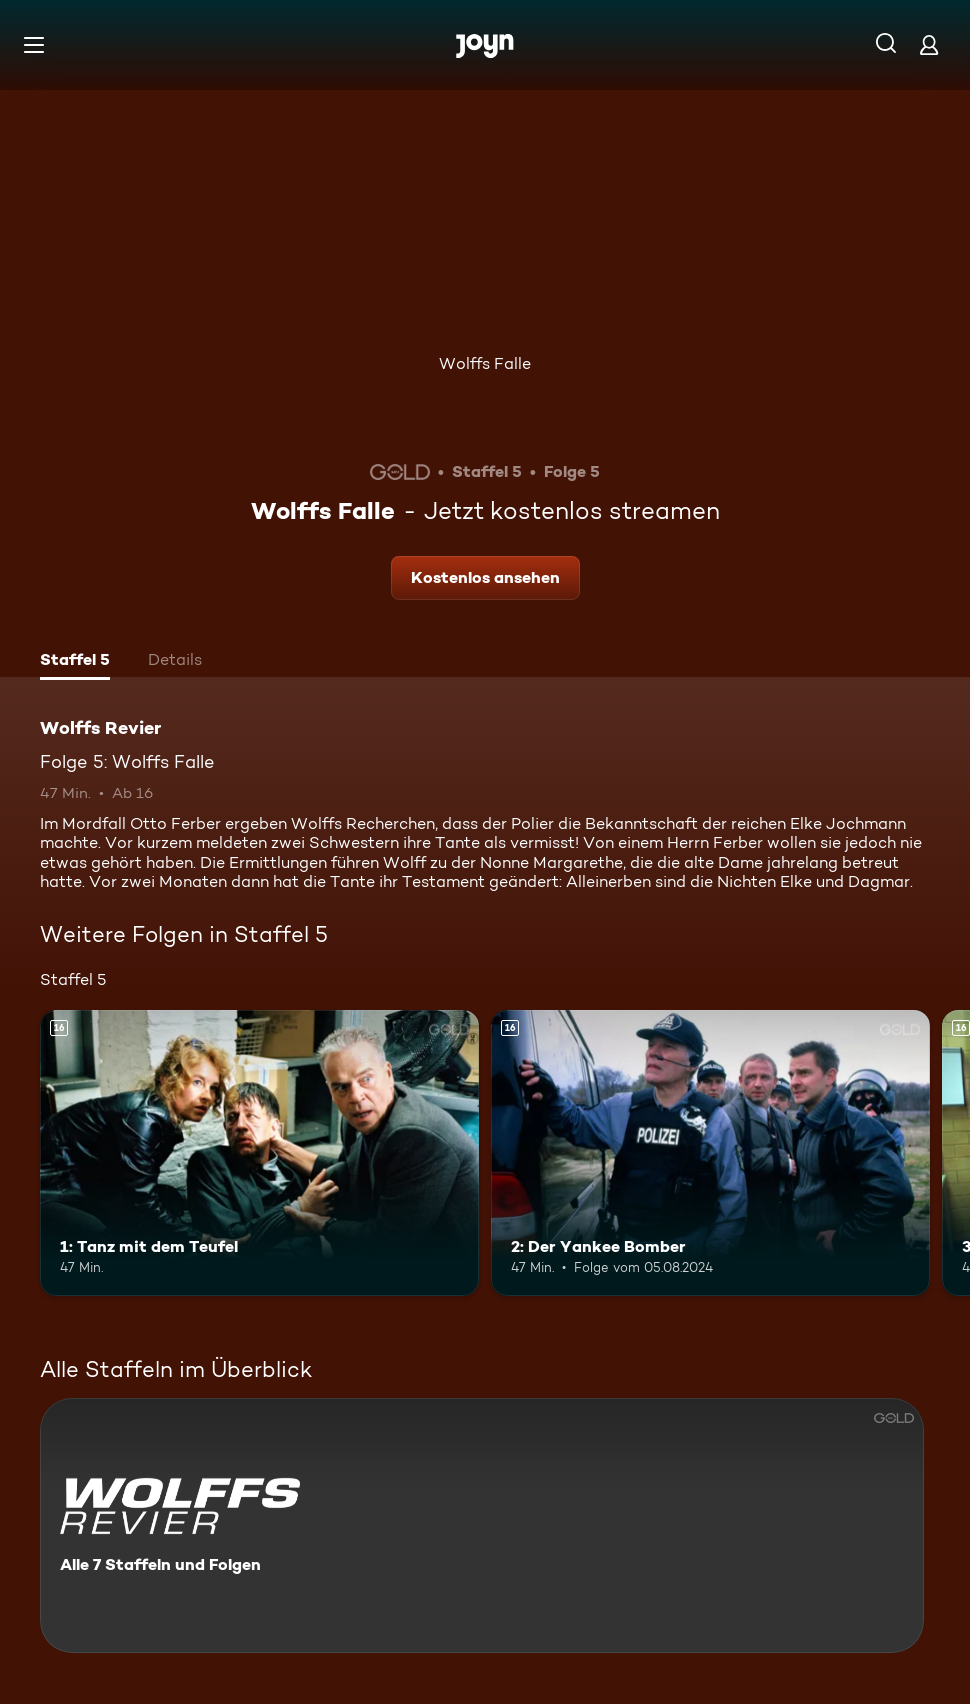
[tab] (75, 662)
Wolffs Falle (485, 363)
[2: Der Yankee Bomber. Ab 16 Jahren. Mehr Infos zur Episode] (710, 1152)
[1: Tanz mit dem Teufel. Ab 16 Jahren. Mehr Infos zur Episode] (259, 1152)
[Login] (929, 44)
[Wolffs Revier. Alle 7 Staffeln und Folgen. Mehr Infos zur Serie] (482, 1525)
